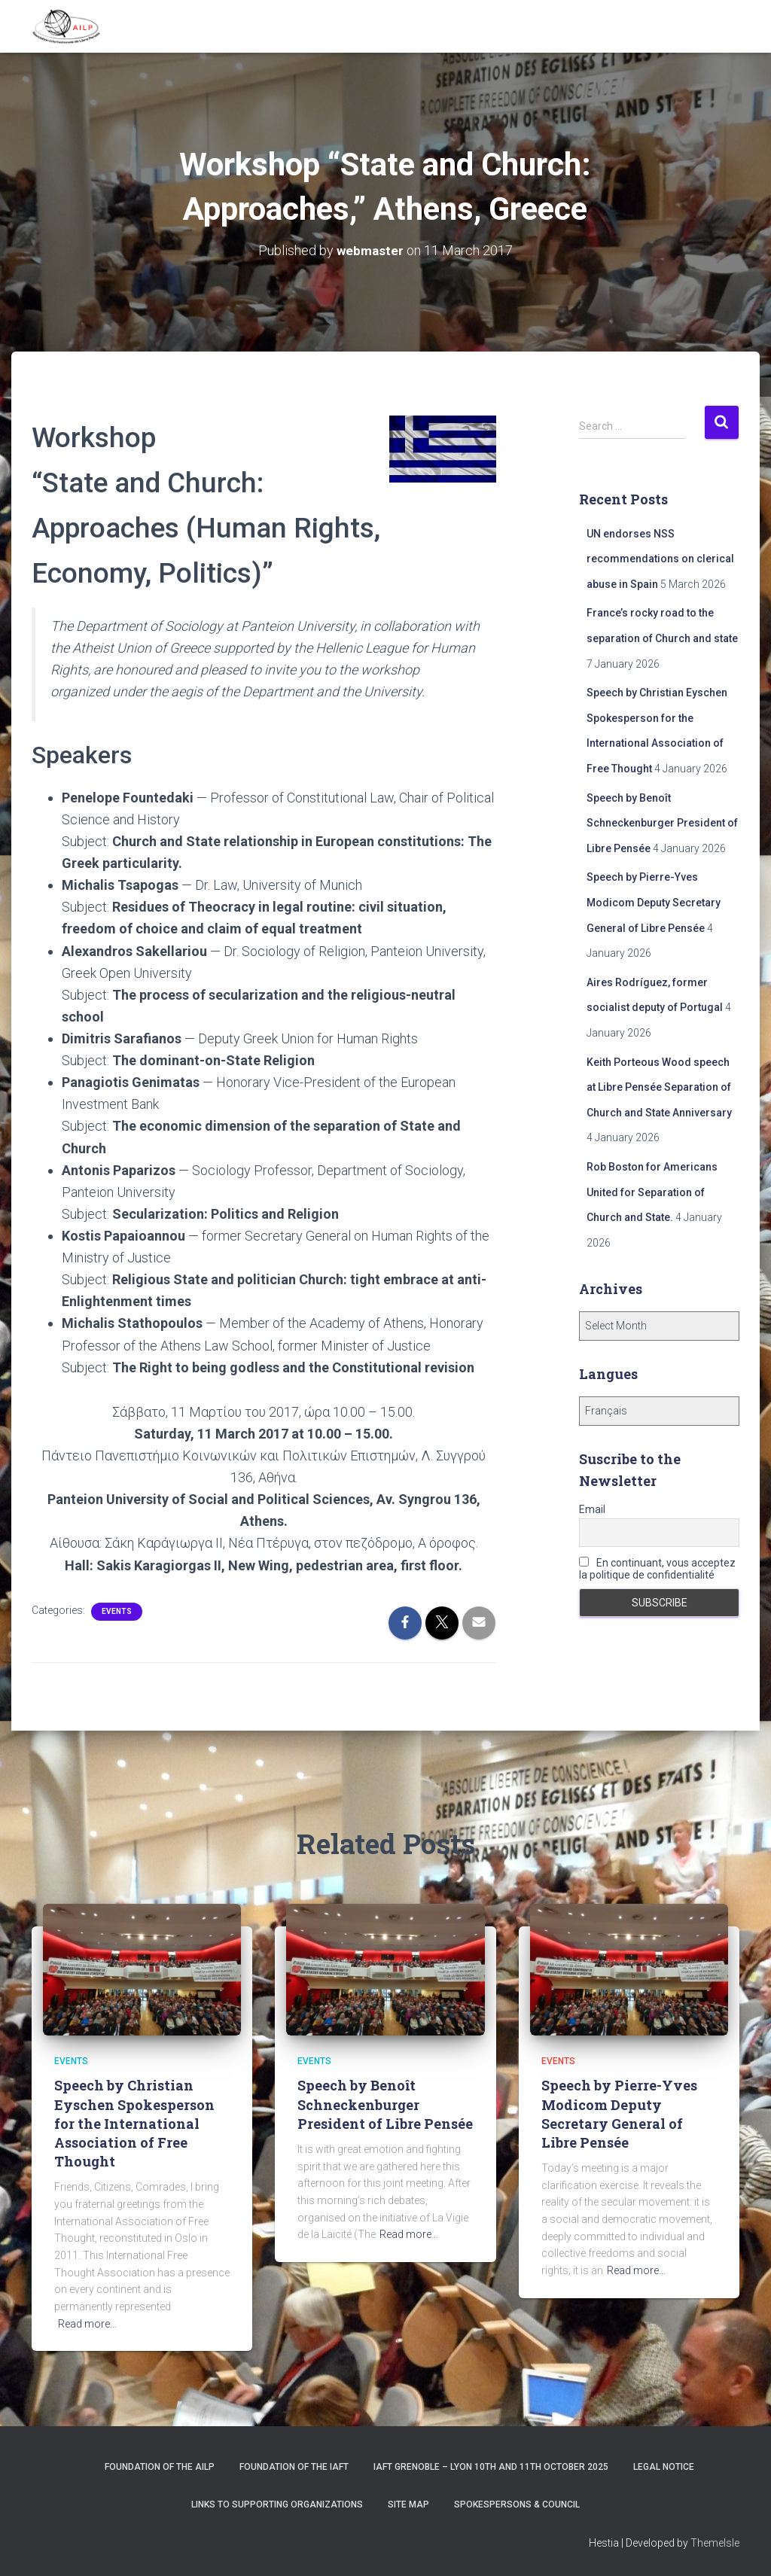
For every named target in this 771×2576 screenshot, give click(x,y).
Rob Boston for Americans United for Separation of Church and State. (652, 1191)
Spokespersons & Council (517, 2503)
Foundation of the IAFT (294, 2467)
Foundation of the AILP (160, 2467)
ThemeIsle (714, 2542)
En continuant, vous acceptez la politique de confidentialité (657, 1569)
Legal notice (663, 2467)
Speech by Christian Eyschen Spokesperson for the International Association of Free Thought (134, 2123)
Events (117, 1610)
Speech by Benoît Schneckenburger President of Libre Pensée (662, 822)
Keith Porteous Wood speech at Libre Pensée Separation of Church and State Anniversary (659, 1086)
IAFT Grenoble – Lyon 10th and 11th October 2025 (490, 2467)
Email (592, 1509)
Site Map (408, 2503)
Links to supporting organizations (277, 2503)
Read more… (87, 2323)
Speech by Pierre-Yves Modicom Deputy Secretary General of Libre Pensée (654, 902)
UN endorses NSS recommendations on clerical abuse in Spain (660, 558)
